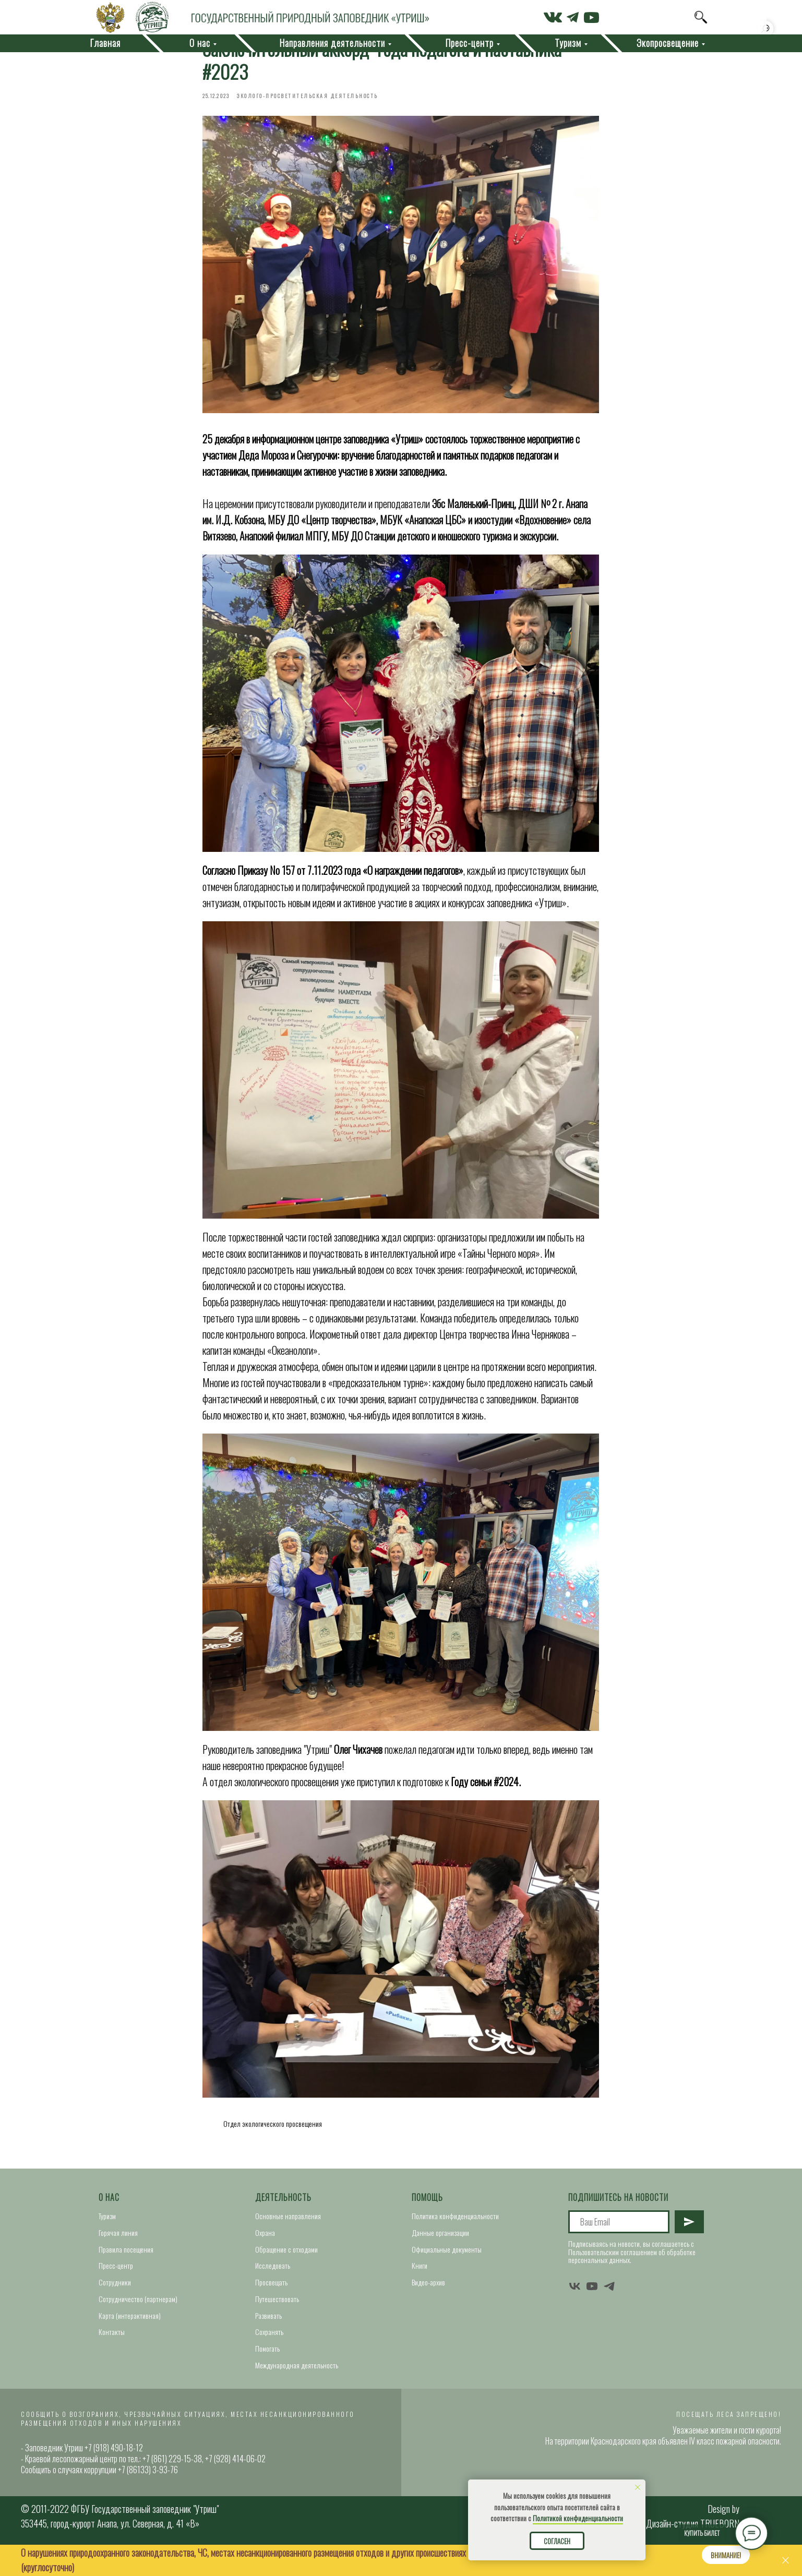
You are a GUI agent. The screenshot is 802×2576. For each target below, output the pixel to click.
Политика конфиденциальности (455, 2241)
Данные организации (440, 2258)
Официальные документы (447, 2274)
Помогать (267, 2373)
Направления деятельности (332, 43)
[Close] (786, 2561)
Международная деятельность (296, 2390)
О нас (109, 2223)
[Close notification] (637, 2487)
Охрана (265, 2258)
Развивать (268, 2340)
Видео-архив (428, 2307)
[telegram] (609, 2311)
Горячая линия (118, 2258)
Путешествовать (277, 2324)
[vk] (574, 2311)
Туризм (107, 2241)
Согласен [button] (557, 2541)
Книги (419, 2290)
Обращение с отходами (286, 2274)
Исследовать (272, 2290)
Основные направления (288, 2241)
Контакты (112, 2357)
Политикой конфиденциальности (578, 2517)
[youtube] (591, 2311)
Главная (105, 43)
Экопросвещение (668, 43)
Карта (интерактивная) (130, 2340)
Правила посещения (126, 2274)
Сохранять (269, 2357)
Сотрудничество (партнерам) (138, 2324)
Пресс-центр (116, 2290)
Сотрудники (115, 2307)
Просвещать (271, 2307)
